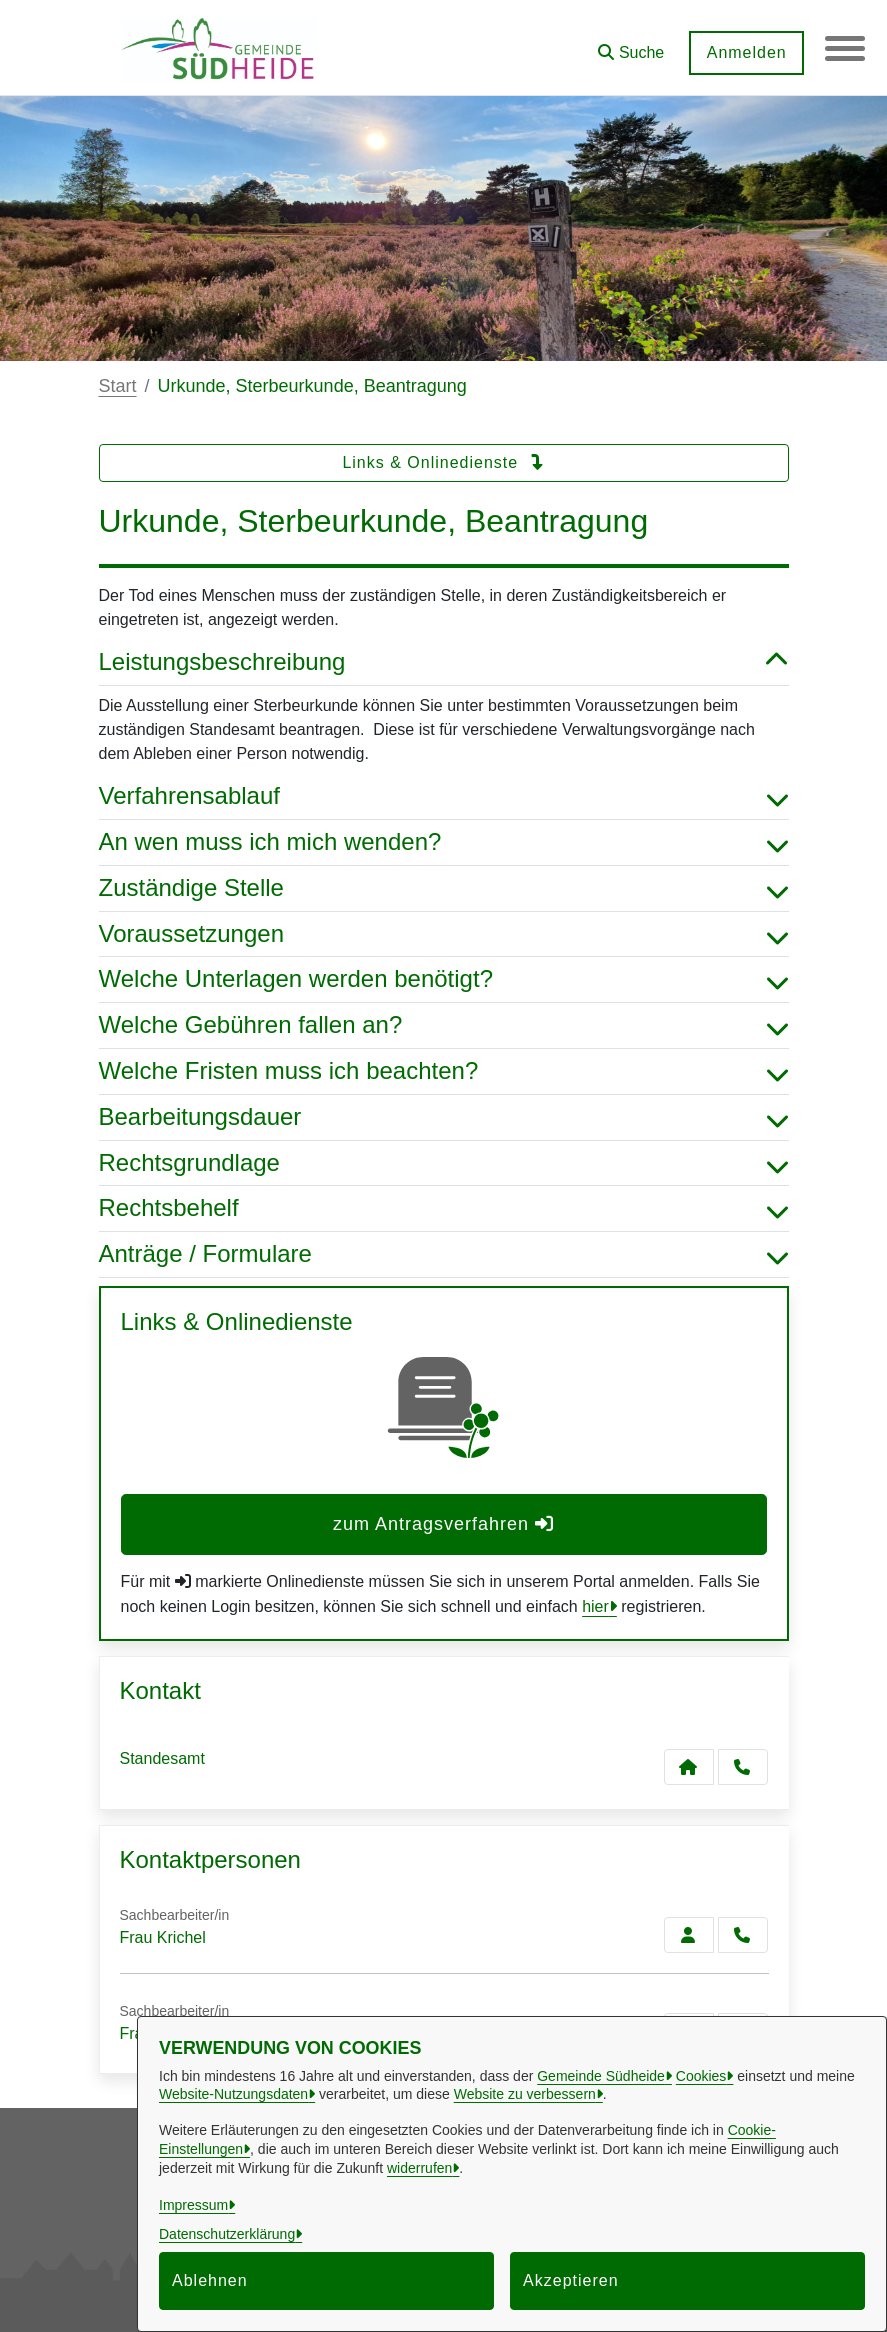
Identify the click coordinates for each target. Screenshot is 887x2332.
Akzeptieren (571, 2280)
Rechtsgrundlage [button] (444, 1163)
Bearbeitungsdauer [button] (444, 1117)
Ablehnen (210, 2280)
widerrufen (419, 2168)
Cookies (701, 2076)
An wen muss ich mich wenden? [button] (444, 842)
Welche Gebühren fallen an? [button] (444, 1025)
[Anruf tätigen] (743, 1767)
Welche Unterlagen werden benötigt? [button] (444, 979)
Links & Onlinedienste (443, 462)
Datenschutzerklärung (227, 2234)
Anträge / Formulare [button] (444, 1254)
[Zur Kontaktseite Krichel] (689, 1935)
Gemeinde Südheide (601, 2076)
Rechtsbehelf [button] (444, 1208)
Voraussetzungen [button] (444, 934)
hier (595, 1606)
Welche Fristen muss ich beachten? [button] (444, 1071)
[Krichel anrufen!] (743, 1935)
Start (118, 386)
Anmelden (746, 52)
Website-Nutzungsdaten (233, 2094)
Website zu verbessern (525, 2094)
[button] (631, 45)
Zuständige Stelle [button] (444, 888)
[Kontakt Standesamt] (689, 1767)
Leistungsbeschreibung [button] (444, 662)
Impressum (193, 2205)
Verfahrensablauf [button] (444, 796)
